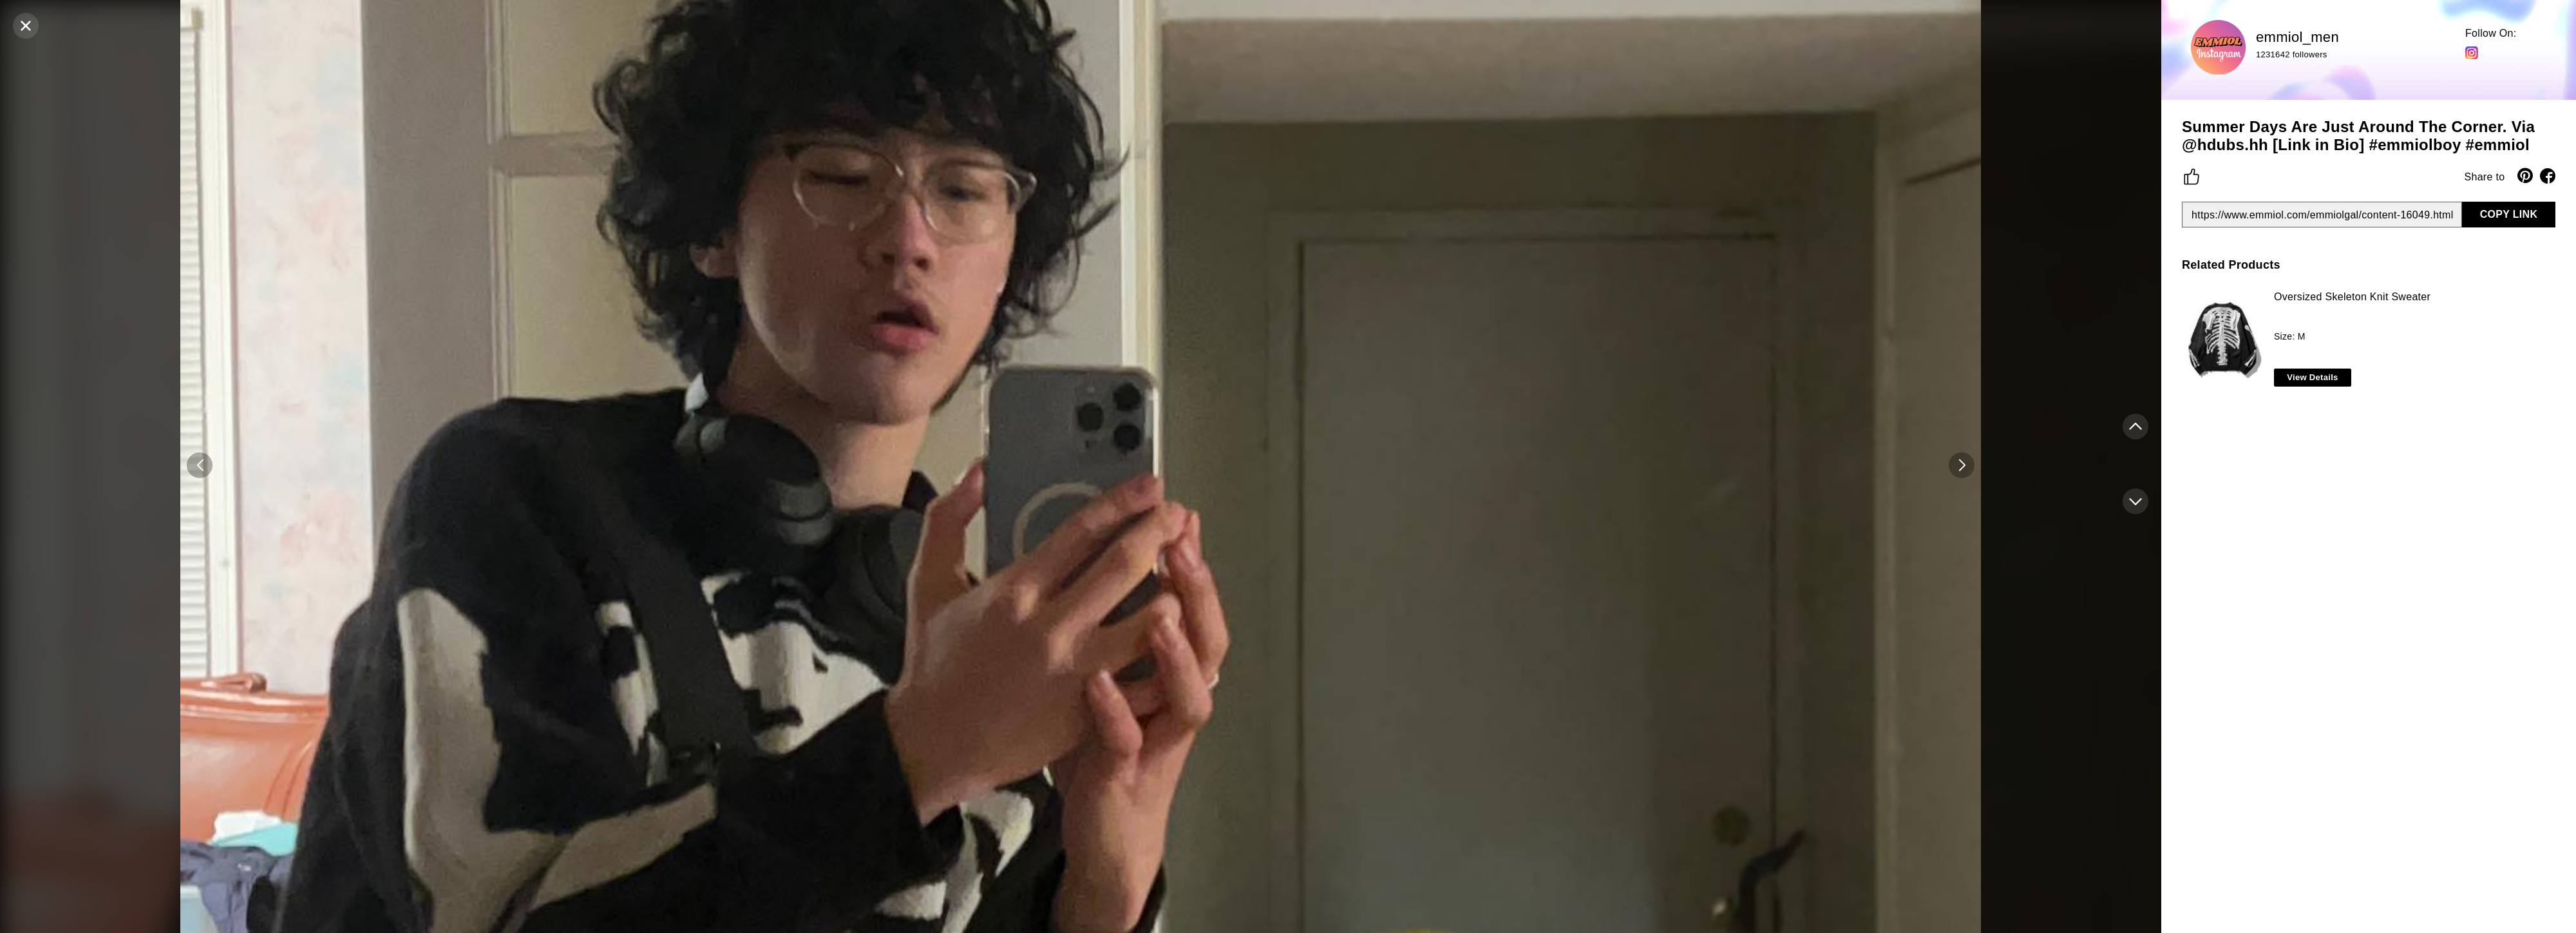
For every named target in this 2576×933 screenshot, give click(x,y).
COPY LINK (2509, 214)
